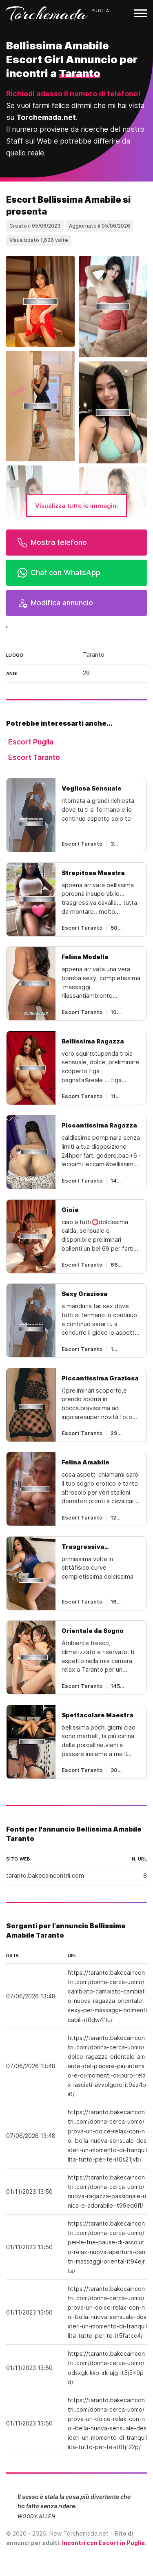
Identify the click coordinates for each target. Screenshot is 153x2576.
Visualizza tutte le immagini (76, 505)
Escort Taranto (34, 757)
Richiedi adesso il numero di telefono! (73, 93)
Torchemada (47, 13)
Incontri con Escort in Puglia (103, 2542)
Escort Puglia (30, 742)
